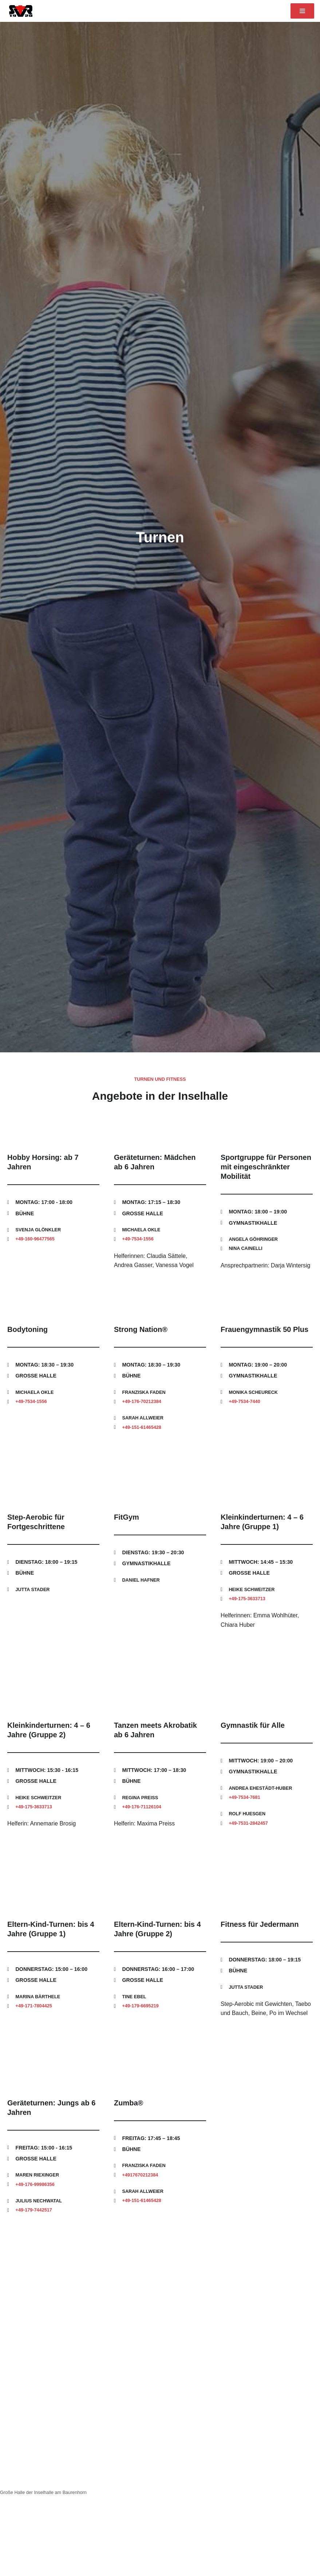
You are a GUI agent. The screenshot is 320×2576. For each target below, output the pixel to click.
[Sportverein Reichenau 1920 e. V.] (18, 11)
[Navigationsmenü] (302, 11)
